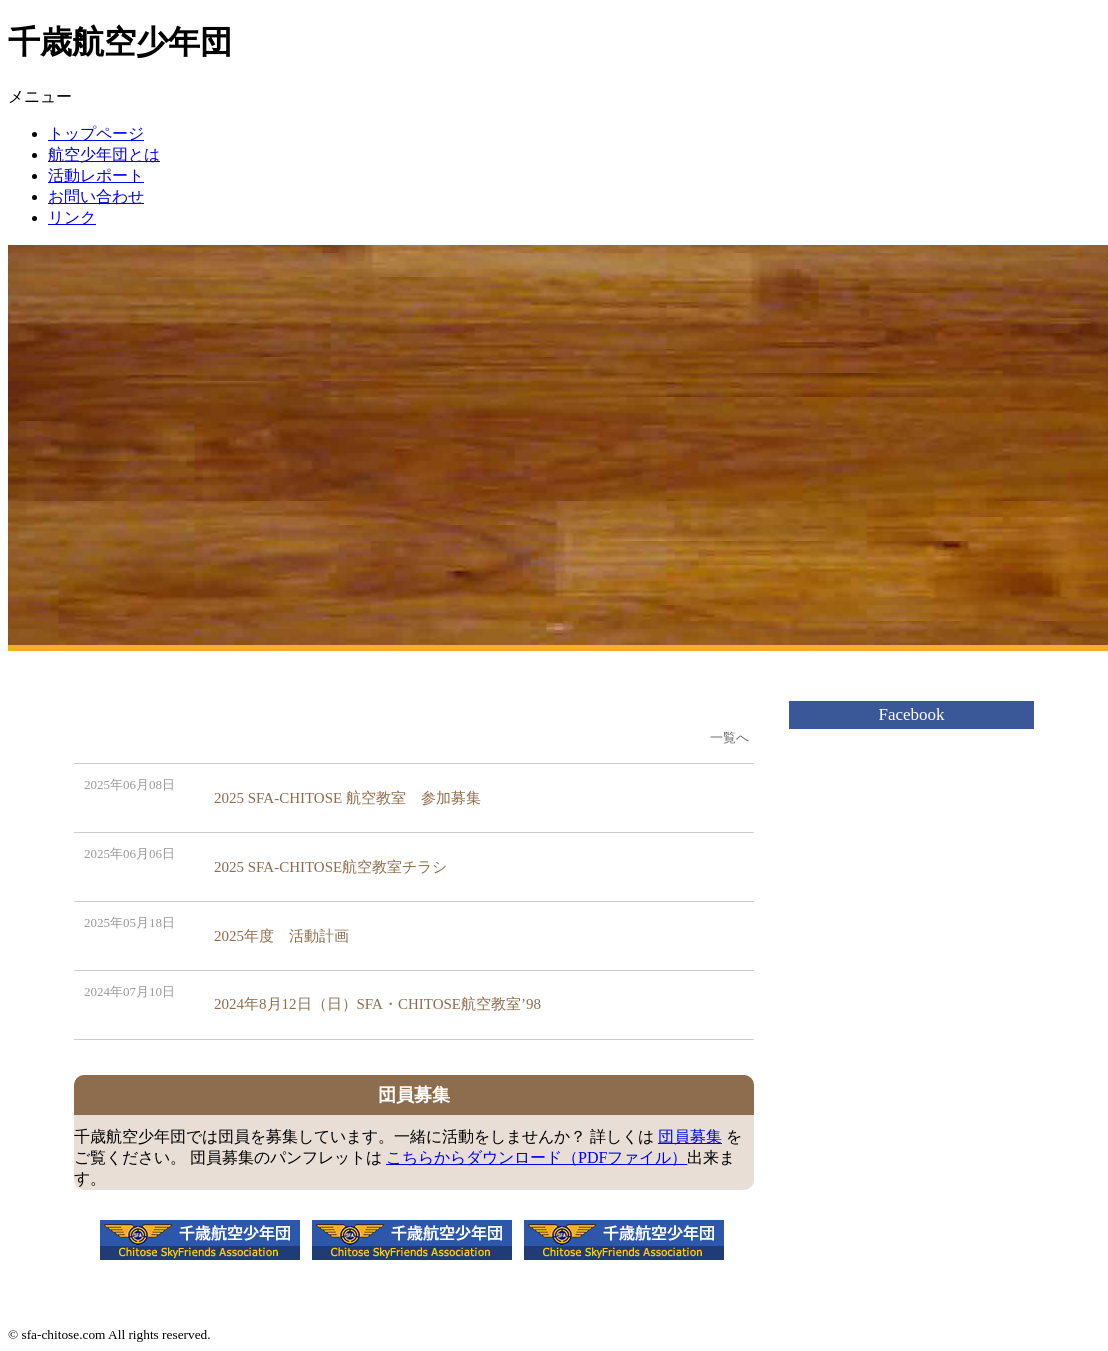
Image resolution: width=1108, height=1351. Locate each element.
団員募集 (690, 1136)
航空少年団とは (104, 154)
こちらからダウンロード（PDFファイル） (536, 1157)
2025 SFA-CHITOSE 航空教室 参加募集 (347, 798)
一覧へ (729, 737)
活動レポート (96, 175)
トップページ (96, 133)
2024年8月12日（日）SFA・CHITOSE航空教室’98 (377, 1004)
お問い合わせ (96, 196)
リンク (72, 217)
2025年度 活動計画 (281, 936)
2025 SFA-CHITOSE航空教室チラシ (330, 867)
